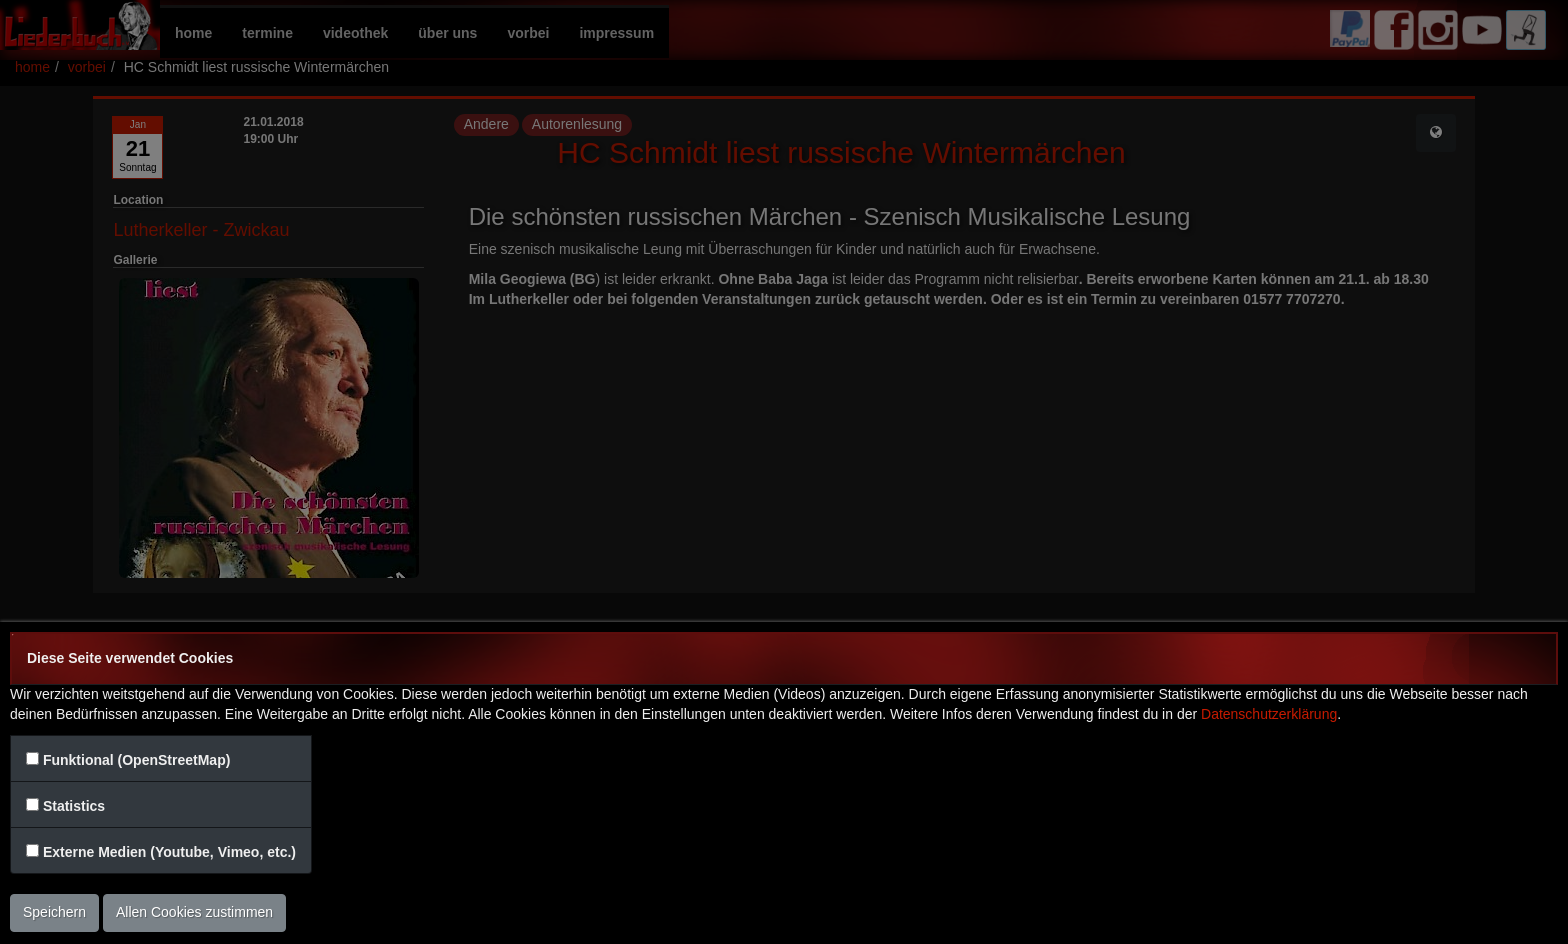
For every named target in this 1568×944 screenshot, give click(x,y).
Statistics (74, 806)
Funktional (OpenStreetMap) (136, 760)
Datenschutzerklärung (1269, 714)
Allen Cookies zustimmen (194, 912)
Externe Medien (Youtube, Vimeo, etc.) (169, 852)
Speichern (54, 912)
